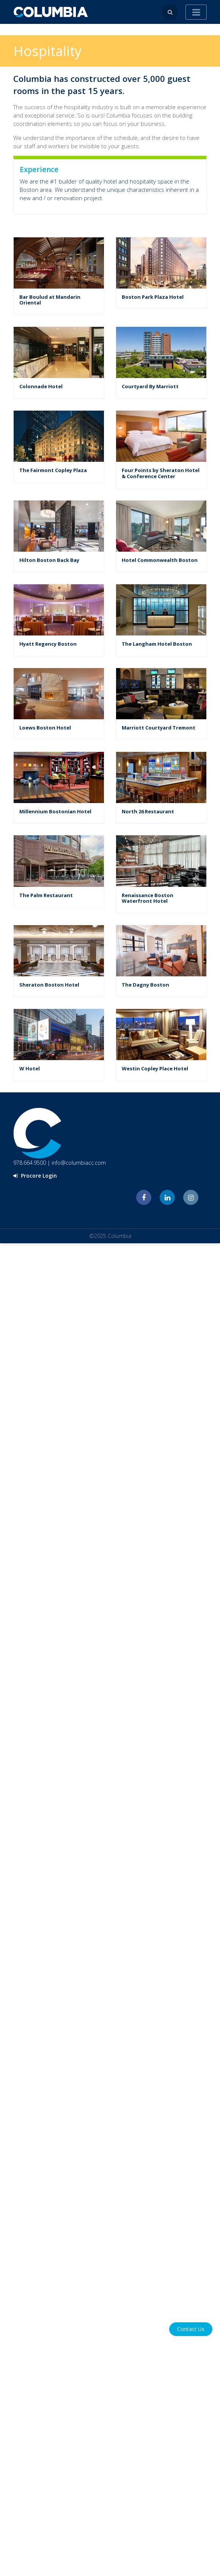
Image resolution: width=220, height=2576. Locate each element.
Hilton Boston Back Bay (49, 560)
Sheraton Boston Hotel (49, 984)
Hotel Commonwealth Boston (160, 560)
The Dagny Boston (145, 984)
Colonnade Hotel (41, 386)
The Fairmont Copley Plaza (53, 470)
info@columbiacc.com (79, 1162)
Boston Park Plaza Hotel (153, 296)
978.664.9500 (29, 1162)
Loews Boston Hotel (45, 727)
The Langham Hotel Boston (157, 643)
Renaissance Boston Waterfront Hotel (147, 898)
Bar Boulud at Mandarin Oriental (49, 299)
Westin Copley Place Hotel (155, 1068)
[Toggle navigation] (196, 12)
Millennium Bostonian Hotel (55, 811)
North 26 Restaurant (148, 811)
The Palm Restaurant (46, 895)
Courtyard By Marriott (150, 386)
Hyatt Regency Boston (48, 643)
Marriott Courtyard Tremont (158, 727)
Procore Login (35, 1175)
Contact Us (190, 2329)
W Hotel (29, 1068)
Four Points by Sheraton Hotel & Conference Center (161, 473)
